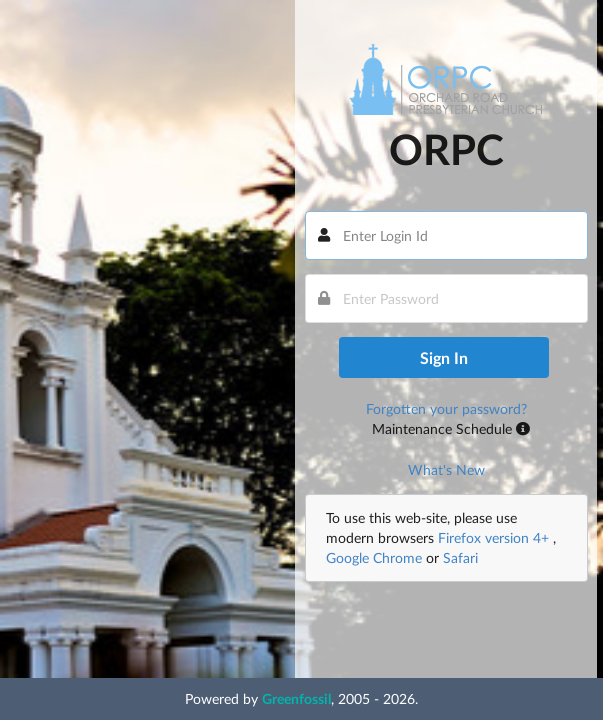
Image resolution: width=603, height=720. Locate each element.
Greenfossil (296, 698)
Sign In (444, 357)
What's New (446, 469)
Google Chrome (374, 557)
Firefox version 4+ (495, 537)
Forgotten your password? (446, 408)
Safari (460, 557)
